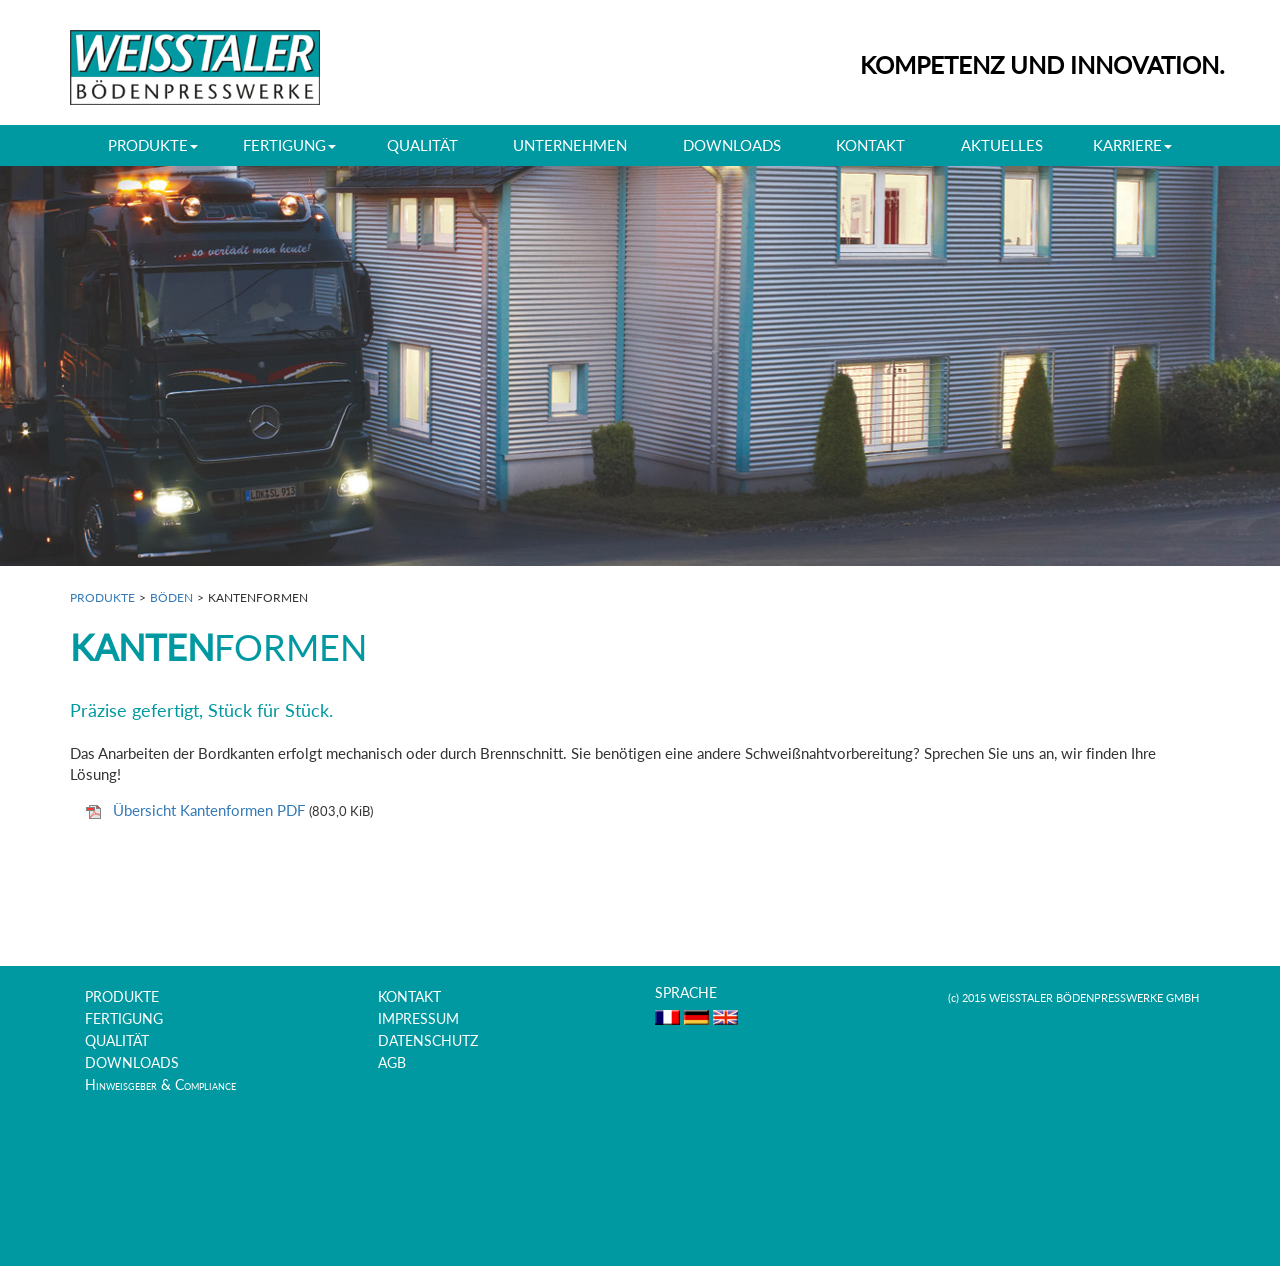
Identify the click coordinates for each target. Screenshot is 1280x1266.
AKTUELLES (1002, 145)
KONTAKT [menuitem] (409, 997)
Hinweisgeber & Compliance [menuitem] (160, 1085)
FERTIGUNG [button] (289, 145)
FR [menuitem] (667, 1017)
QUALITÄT (422, 145)
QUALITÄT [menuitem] (117, 1041)
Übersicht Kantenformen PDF (211, 810)
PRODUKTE (102, 597)
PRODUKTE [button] (153, 145)
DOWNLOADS (732, 145)
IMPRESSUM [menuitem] (418, 1019)
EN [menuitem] (725, 1017)
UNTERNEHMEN (570, 145)
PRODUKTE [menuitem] (122, 997)
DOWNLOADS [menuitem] (132, 1063)
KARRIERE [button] (1132, 145)
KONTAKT (870, 145)
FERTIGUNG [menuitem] (124, 1019)
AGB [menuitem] (392, 1063)
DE (696, 1017)
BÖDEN (171, 597)
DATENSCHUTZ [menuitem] (428, 1041)
